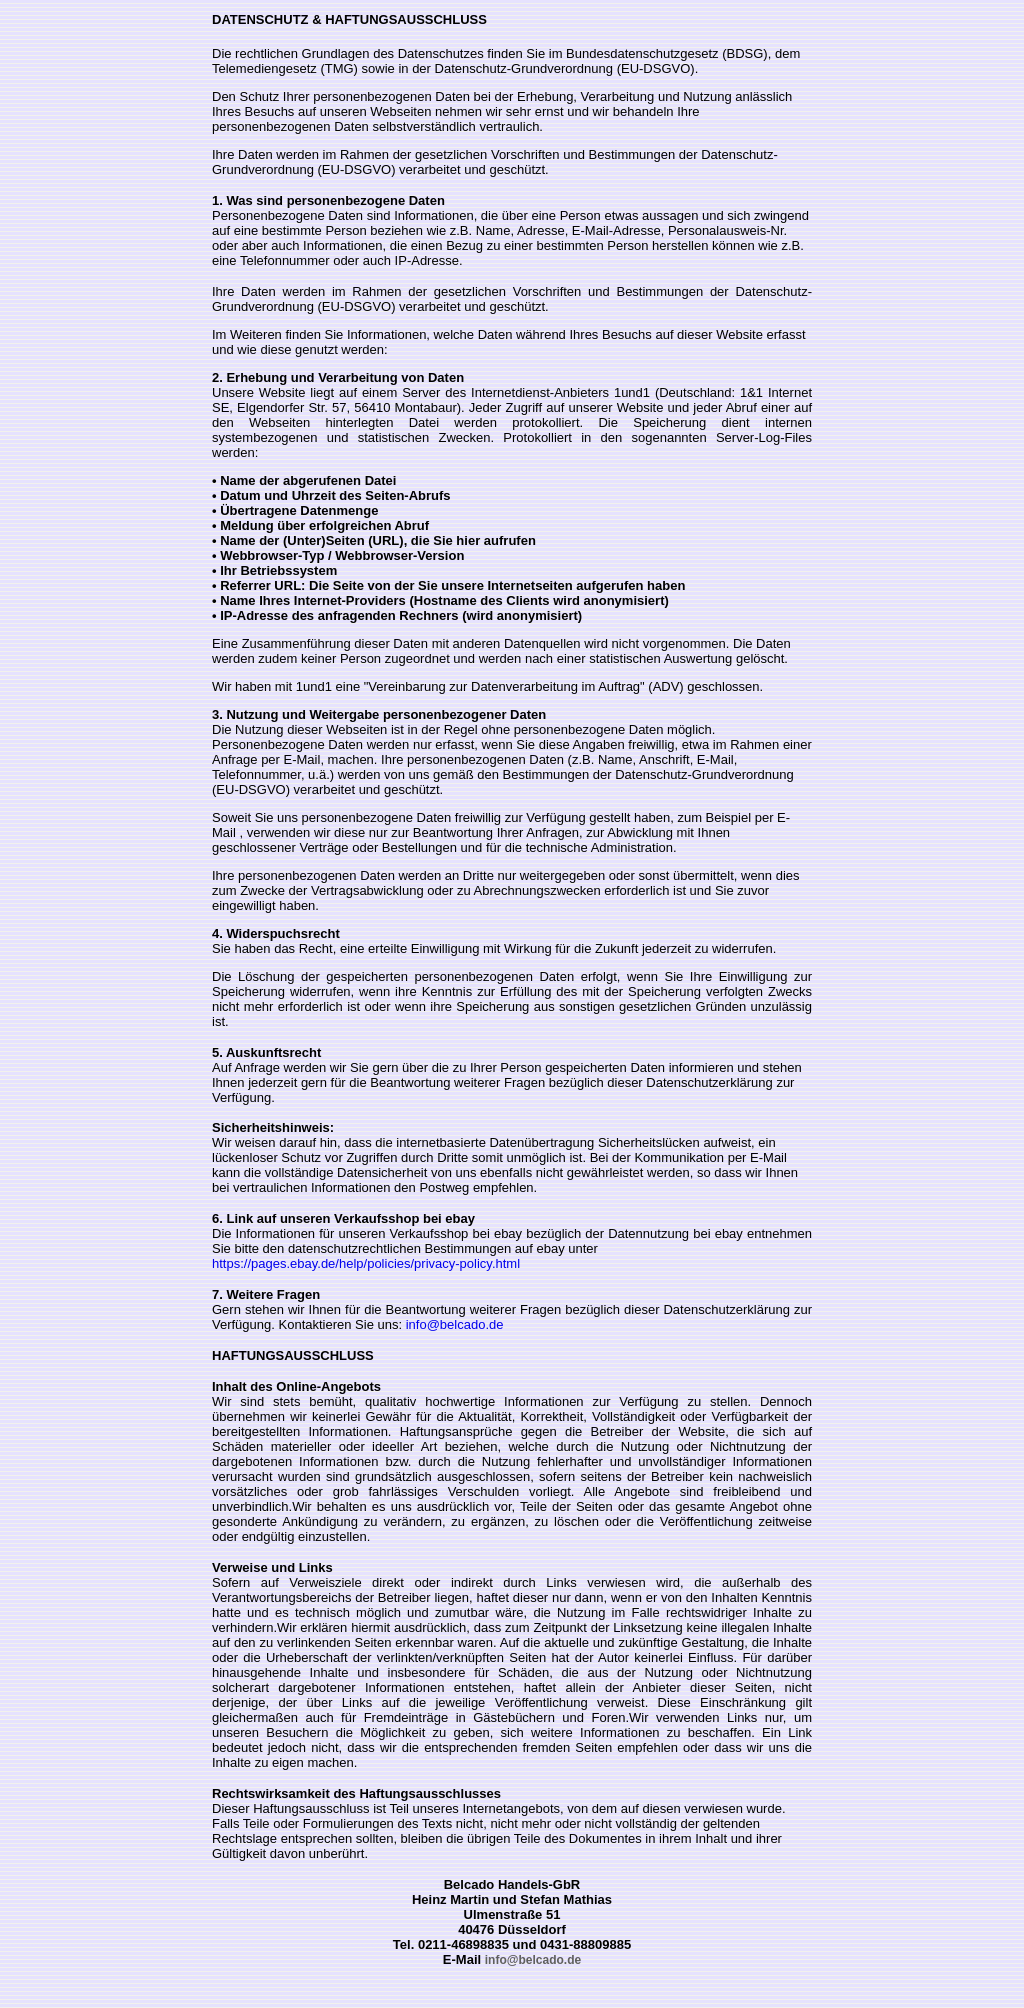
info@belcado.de (452, 1324)
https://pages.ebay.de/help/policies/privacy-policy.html (366, 1263)
